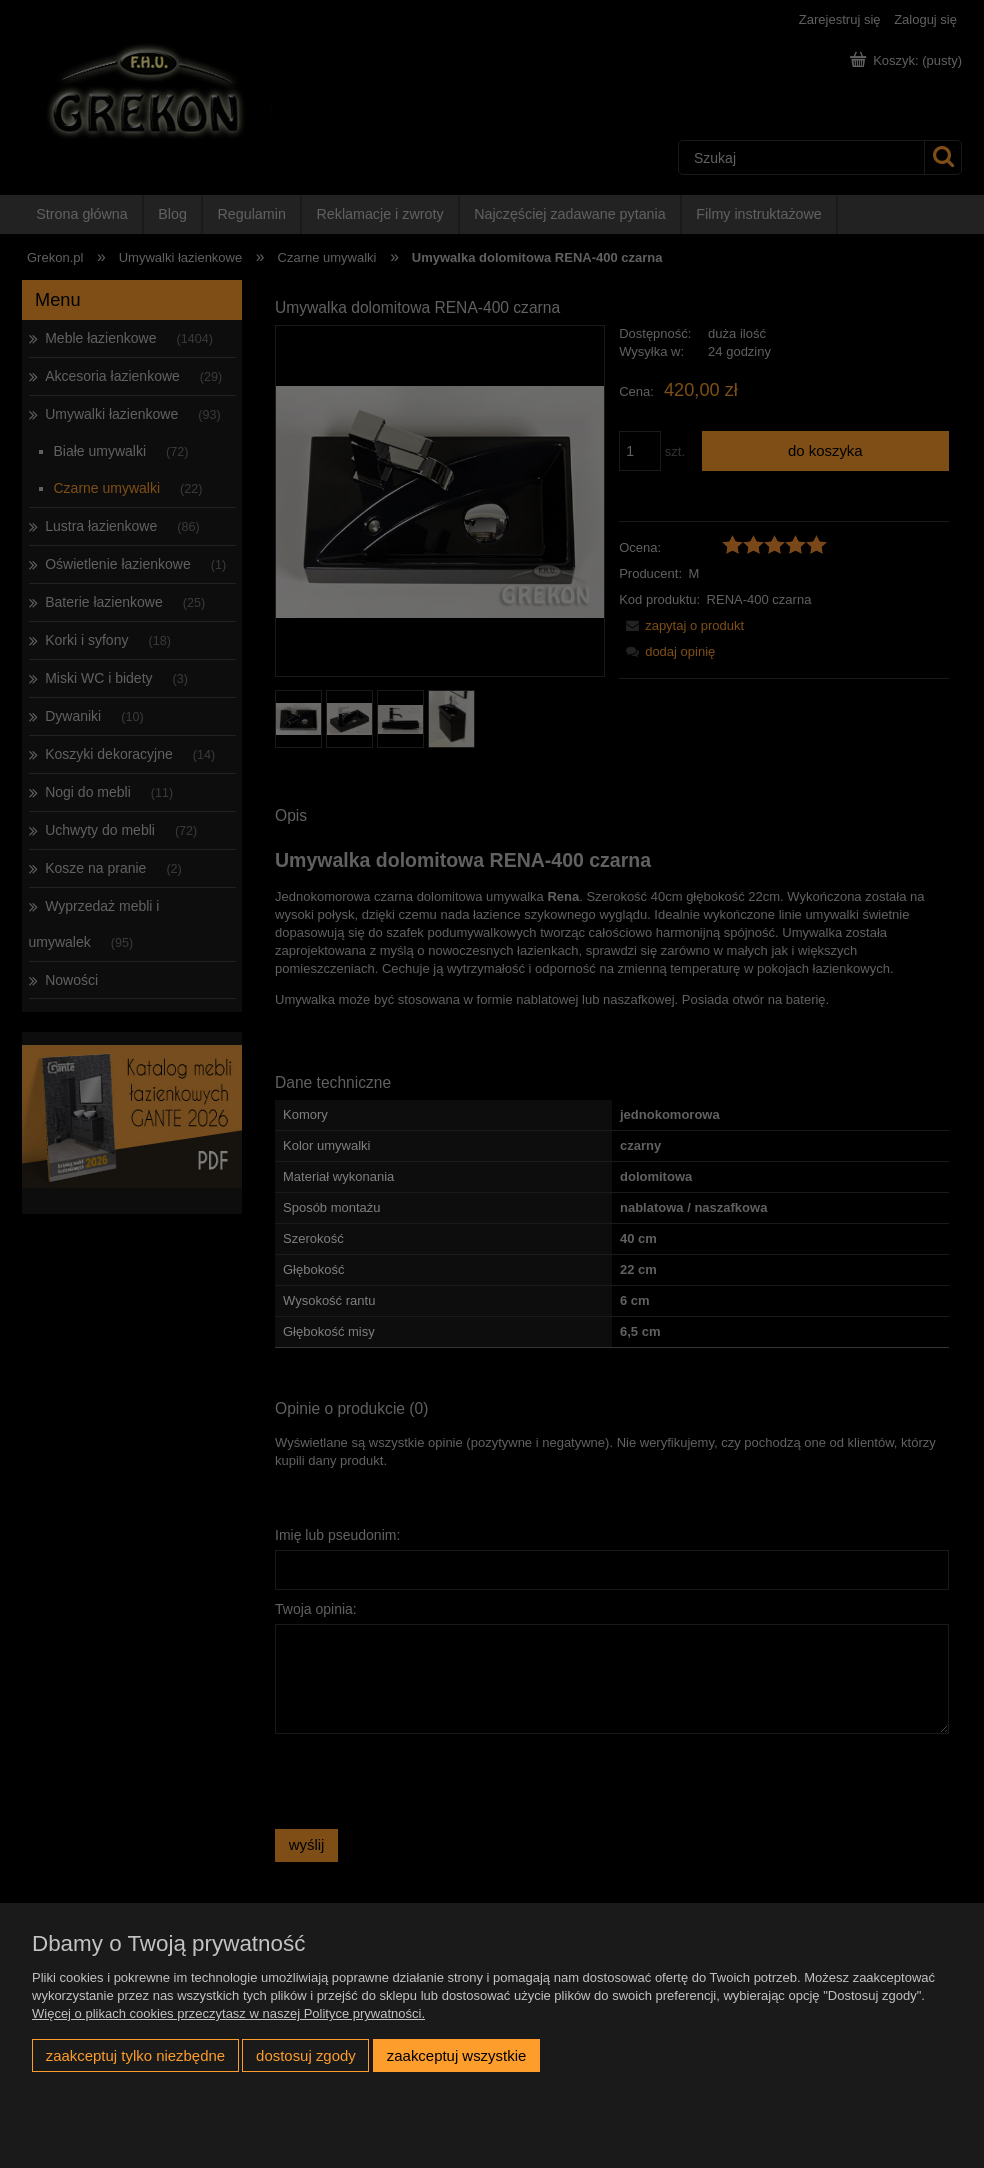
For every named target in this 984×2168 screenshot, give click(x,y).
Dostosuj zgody (306, 2055)
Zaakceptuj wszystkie (456, 2055)
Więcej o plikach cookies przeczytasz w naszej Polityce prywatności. (228, 2013)
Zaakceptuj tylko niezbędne (135, 2055)
